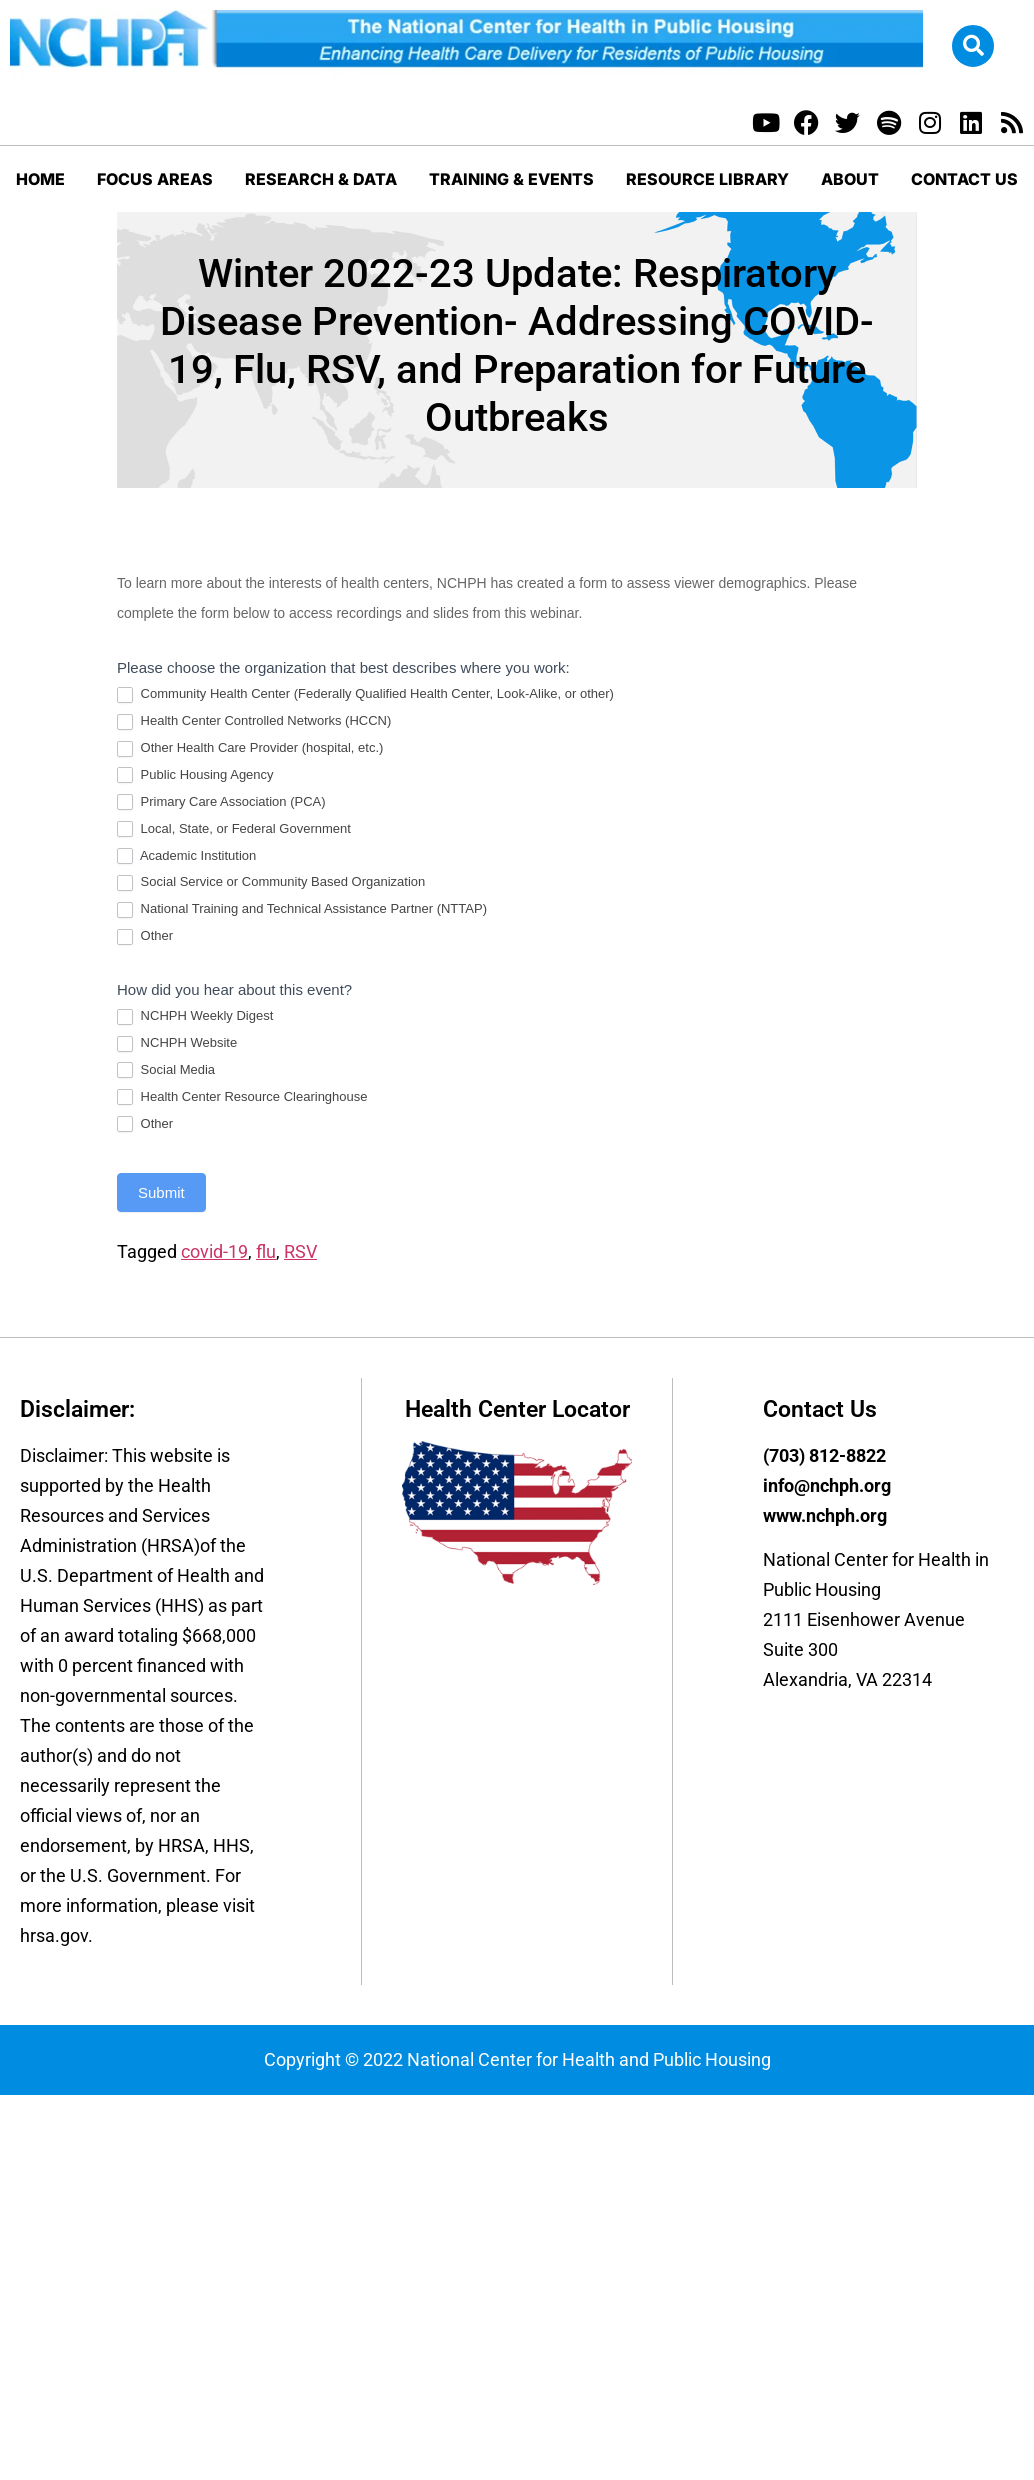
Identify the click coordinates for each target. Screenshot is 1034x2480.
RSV (300, 1251)
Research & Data (321, 179)
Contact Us (964, 179)
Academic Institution (186, 856)
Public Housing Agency (195, 775)
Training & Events (511, 179)
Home (40, 179)
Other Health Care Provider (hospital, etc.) (250, 748)
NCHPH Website (177, 1043)
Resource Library (707, 179)
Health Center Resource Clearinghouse (242, 1097)
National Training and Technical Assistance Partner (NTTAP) (302, 909)
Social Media (166, 1070)
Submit (161, 1192)
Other (145, 936)
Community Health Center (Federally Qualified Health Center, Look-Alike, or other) (365, 694)
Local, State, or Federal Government (234, 829)
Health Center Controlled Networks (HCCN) (254, 721)
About (850, 179)
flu (266, 1251)
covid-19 (214, 1251)
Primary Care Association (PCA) (221, 802)
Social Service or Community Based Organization (271, 882)
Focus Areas (155, 179)
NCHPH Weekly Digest (195, 1016)
